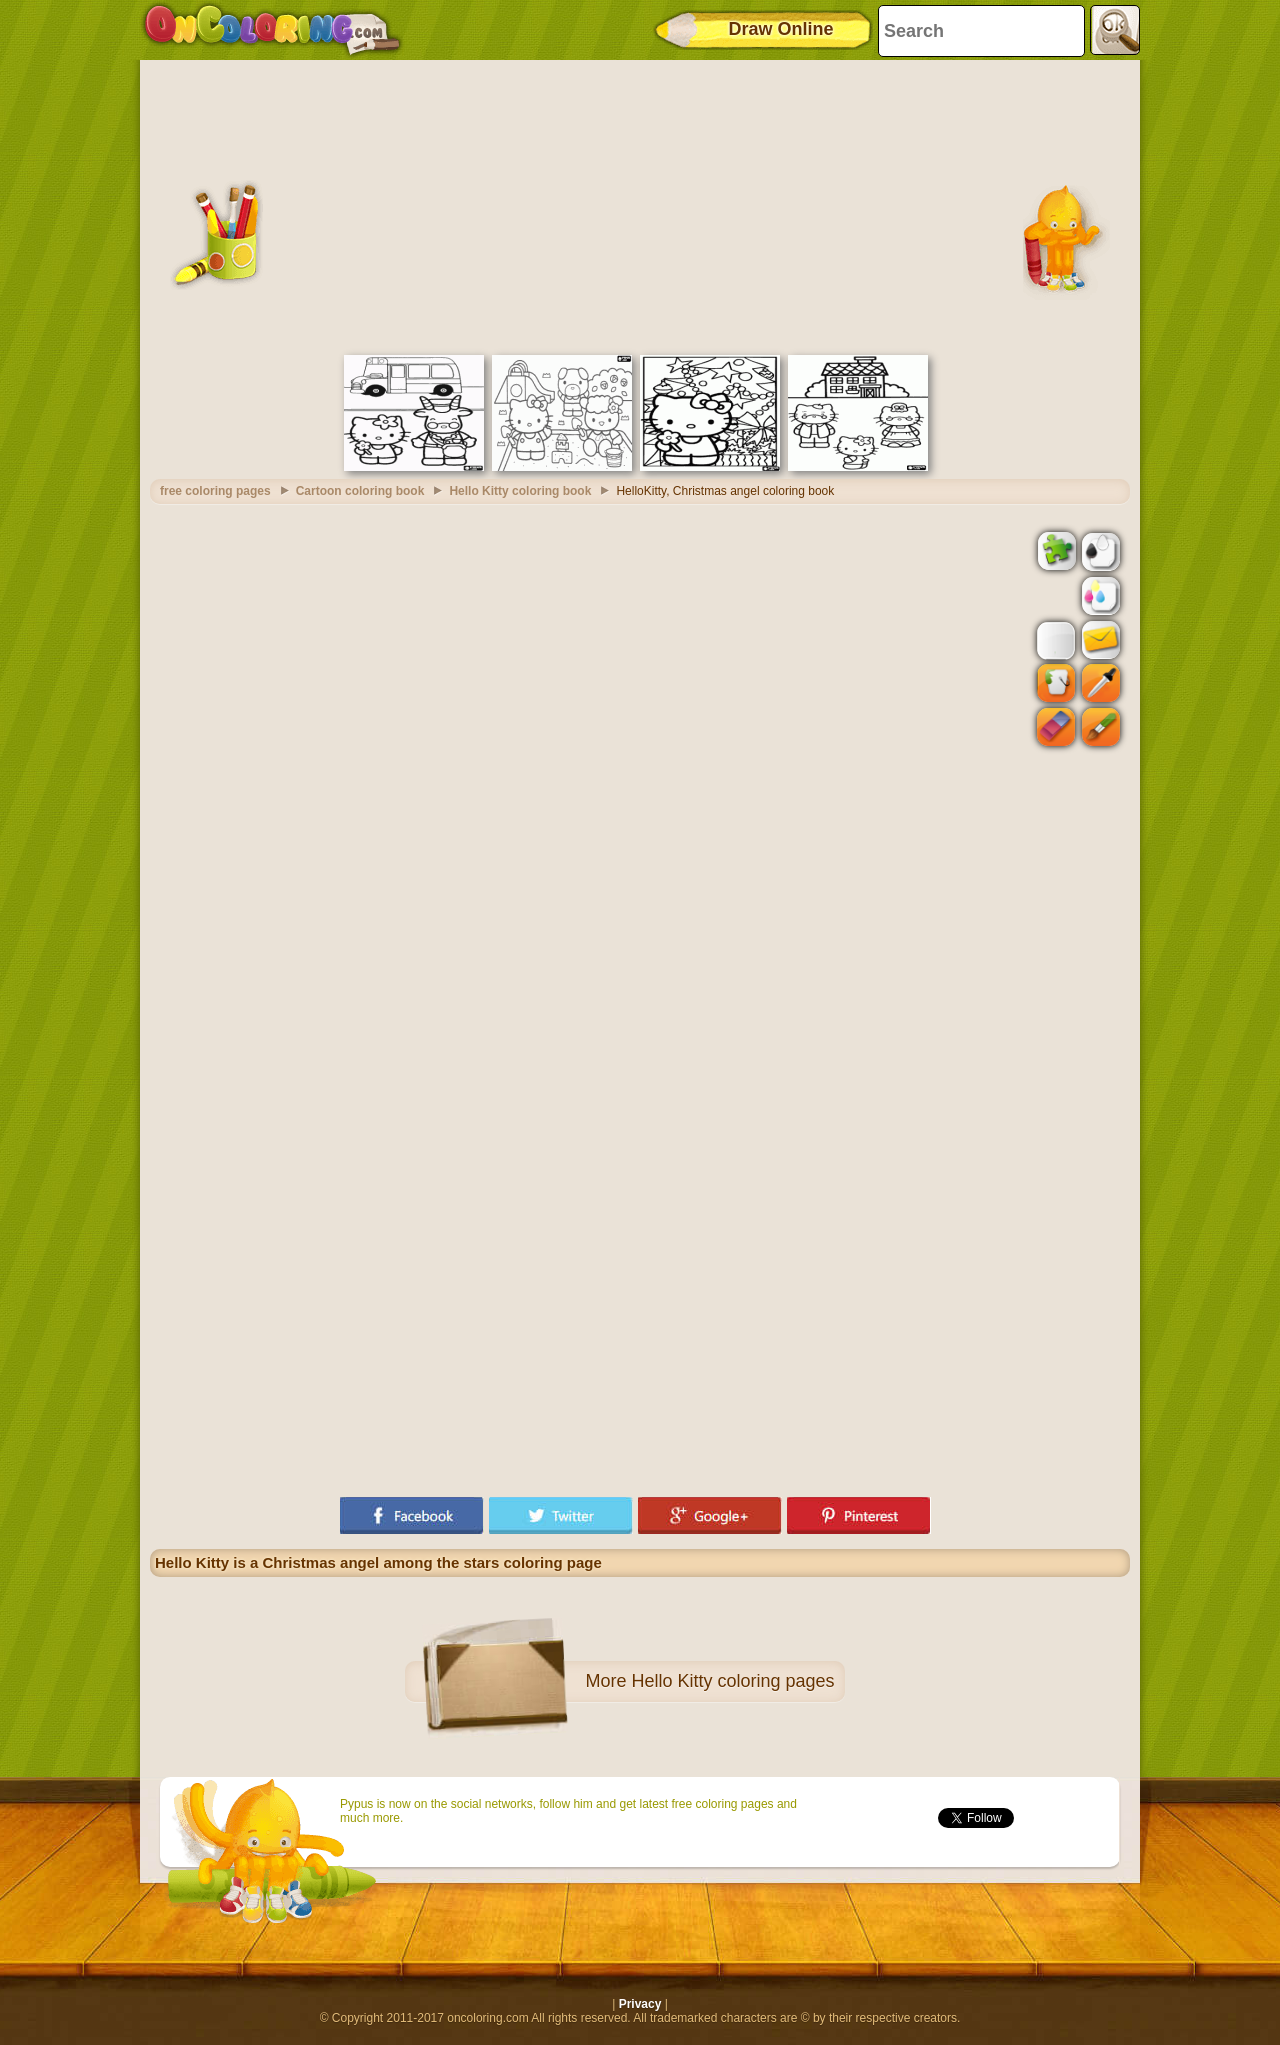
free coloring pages (215, 491)
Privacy (640, 2004)
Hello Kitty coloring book (520, 491)
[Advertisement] (640, 205)
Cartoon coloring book (360, 491)
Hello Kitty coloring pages (732, 1681)
